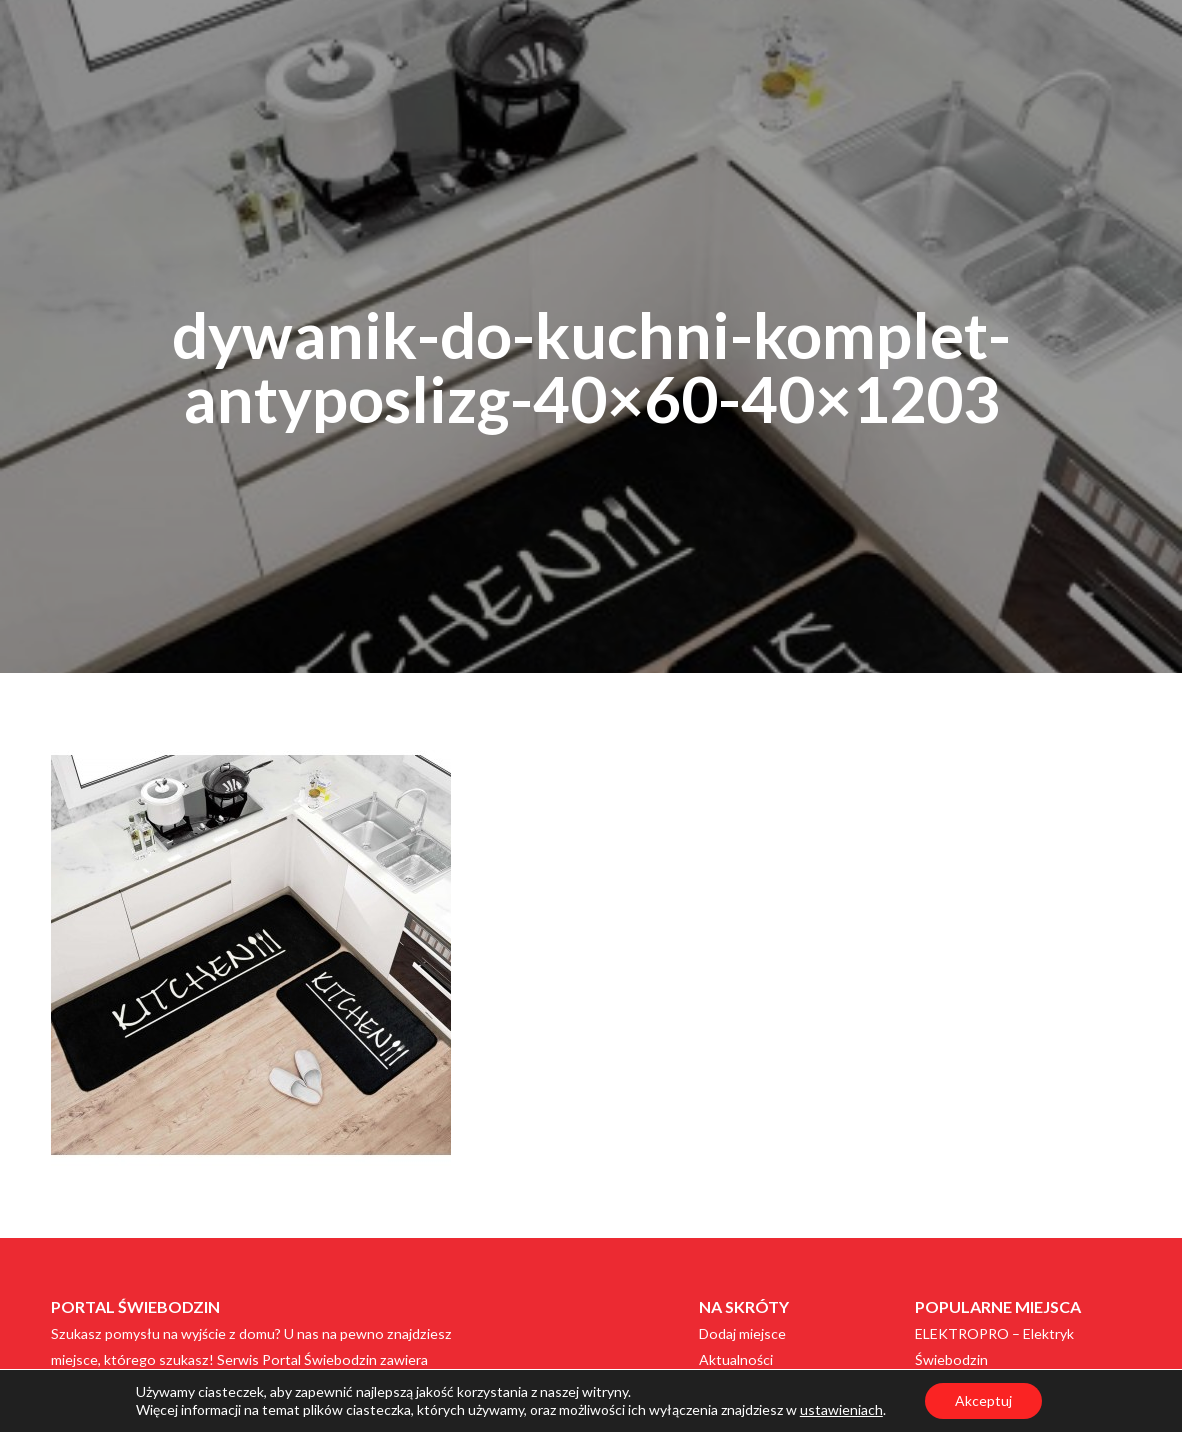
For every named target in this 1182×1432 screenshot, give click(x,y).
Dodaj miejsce (742, 1333)
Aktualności (736, 1359)
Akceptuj (983, 1400)
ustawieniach (841, 1409)
